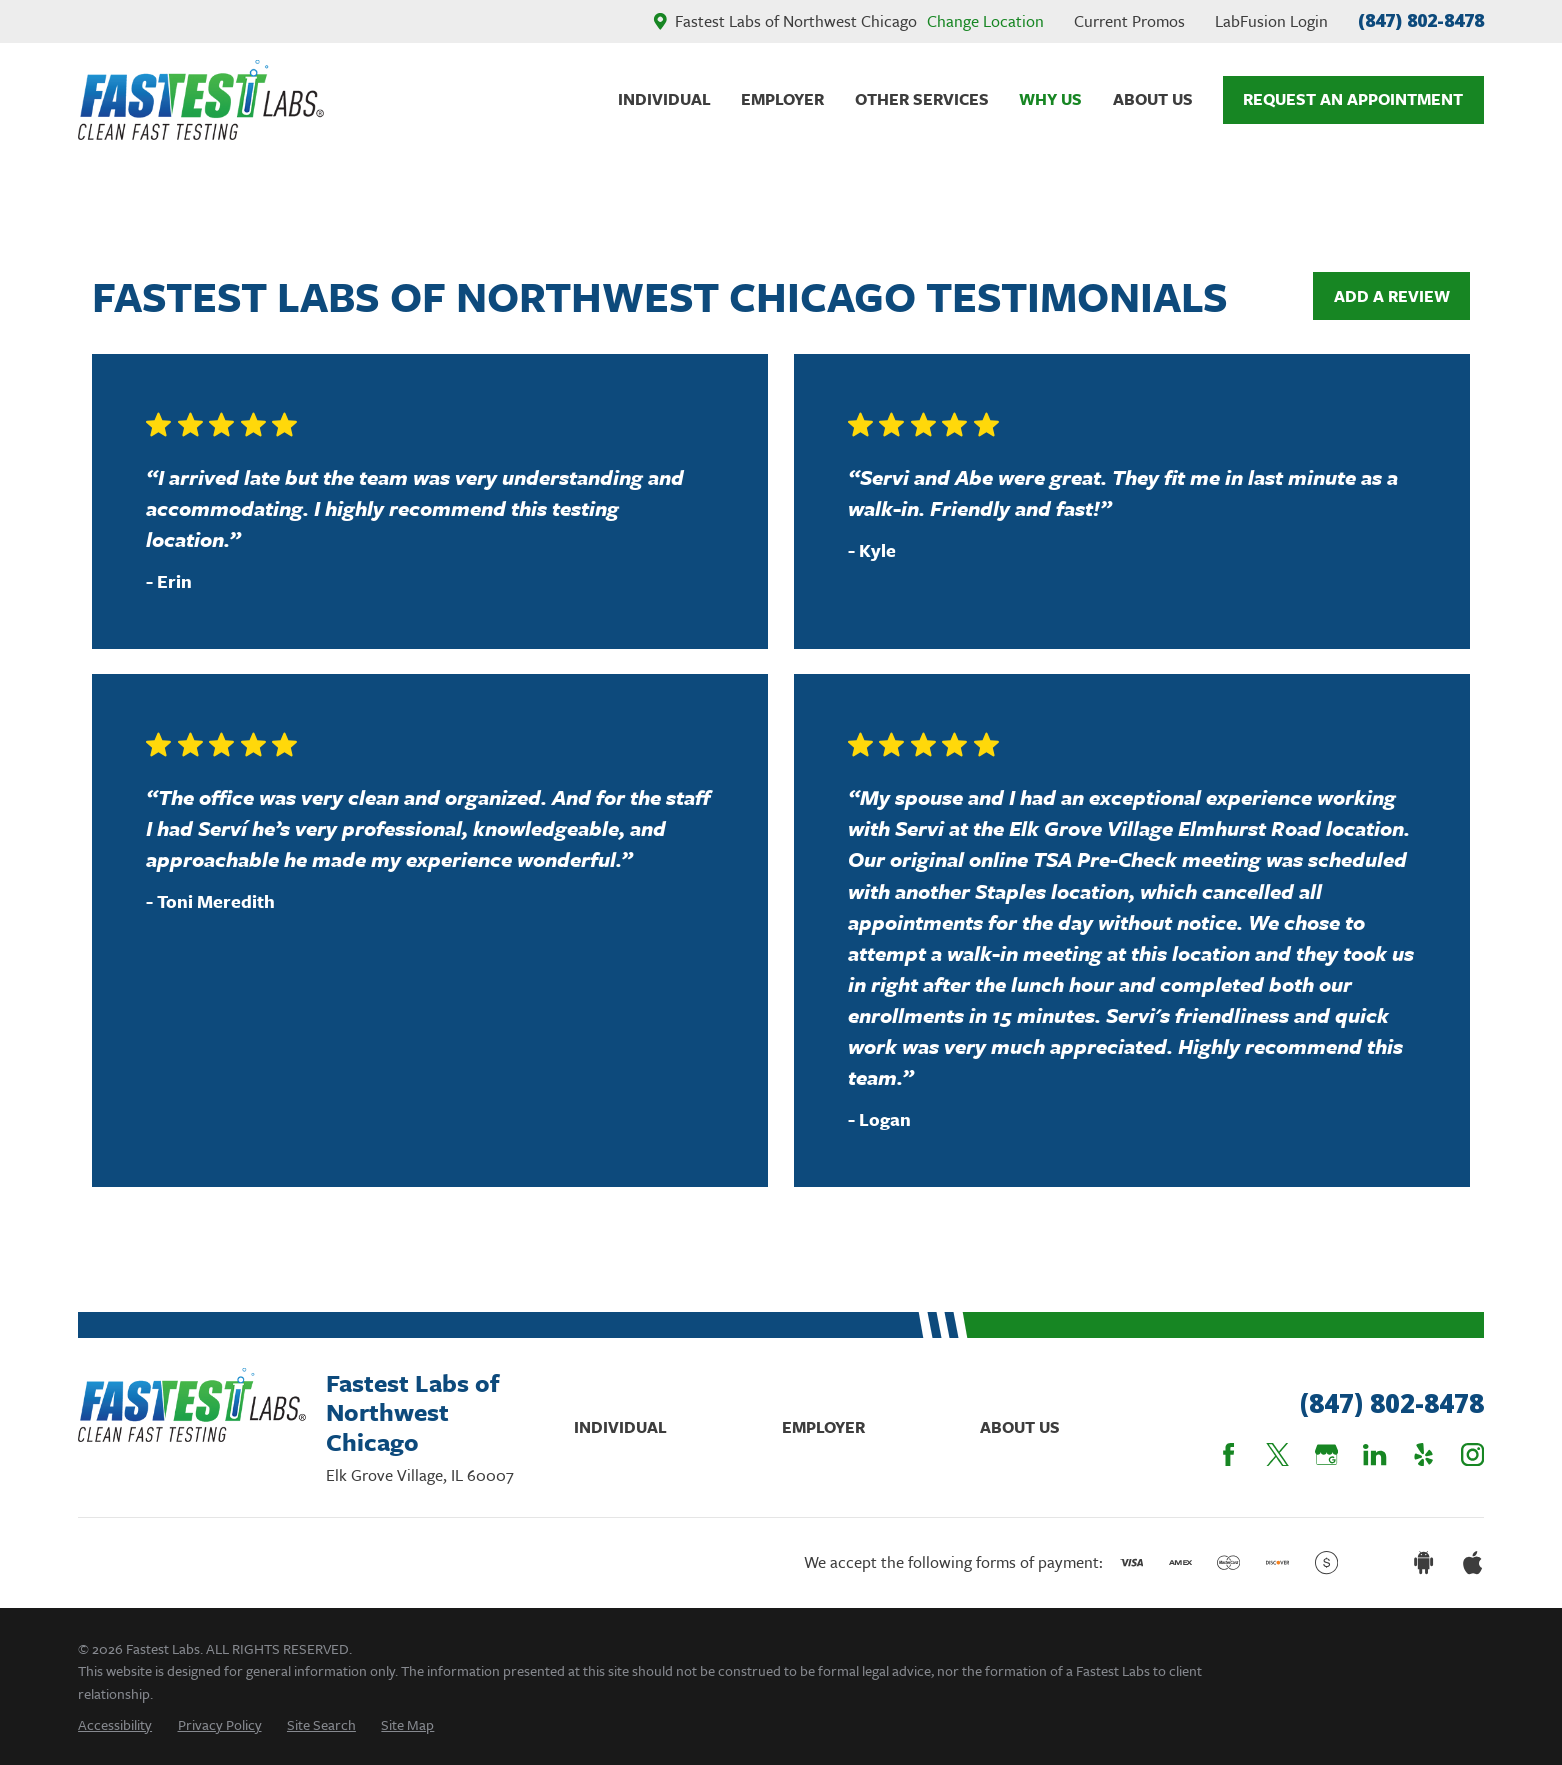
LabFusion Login (1271, 21)
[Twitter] (1277, 1454)
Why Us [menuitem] (1050, 99)
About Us (1020, 1427)
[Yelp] (1423, 1454)
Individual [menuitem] (664, 99)
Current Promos (1129, 21)
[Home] (201, 100)
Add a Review (1392, 296)
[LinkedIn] (1374, 1454)
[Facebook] (1228, 1454)
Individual (620, 1427)
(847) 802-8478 (1421, 20)
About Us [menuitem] (1153, 99)
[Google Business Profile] (1326, 1454)
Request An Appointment (1353, 99)
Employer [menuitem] (782, 99)
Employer (823, 1427)
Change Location (985, 21)
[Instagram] (1472, 1454)
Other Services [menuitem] (922, 99)
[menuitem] (115, 1724)
